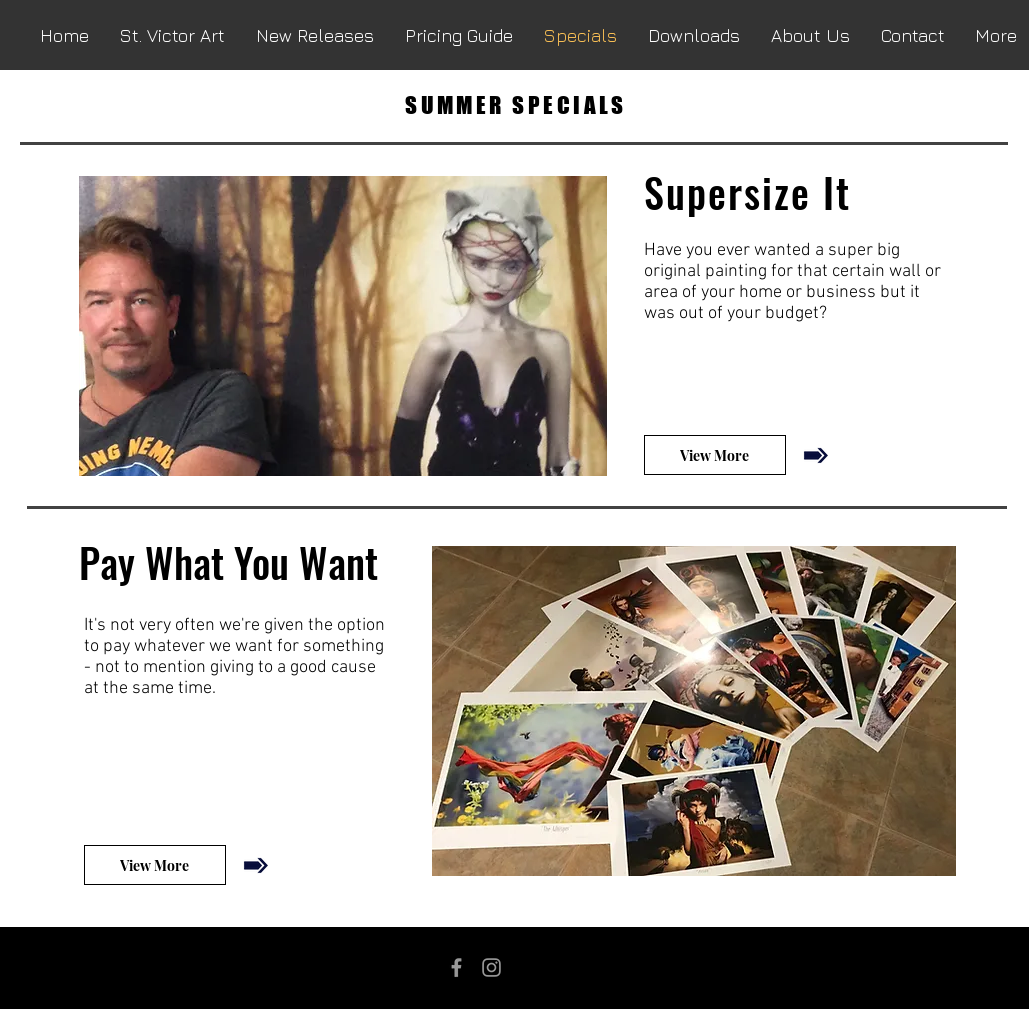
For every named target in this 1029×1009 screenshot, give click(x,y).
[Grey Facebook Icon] (456, 967)
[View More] (715, 455)
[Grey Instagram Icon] (491, 967)
